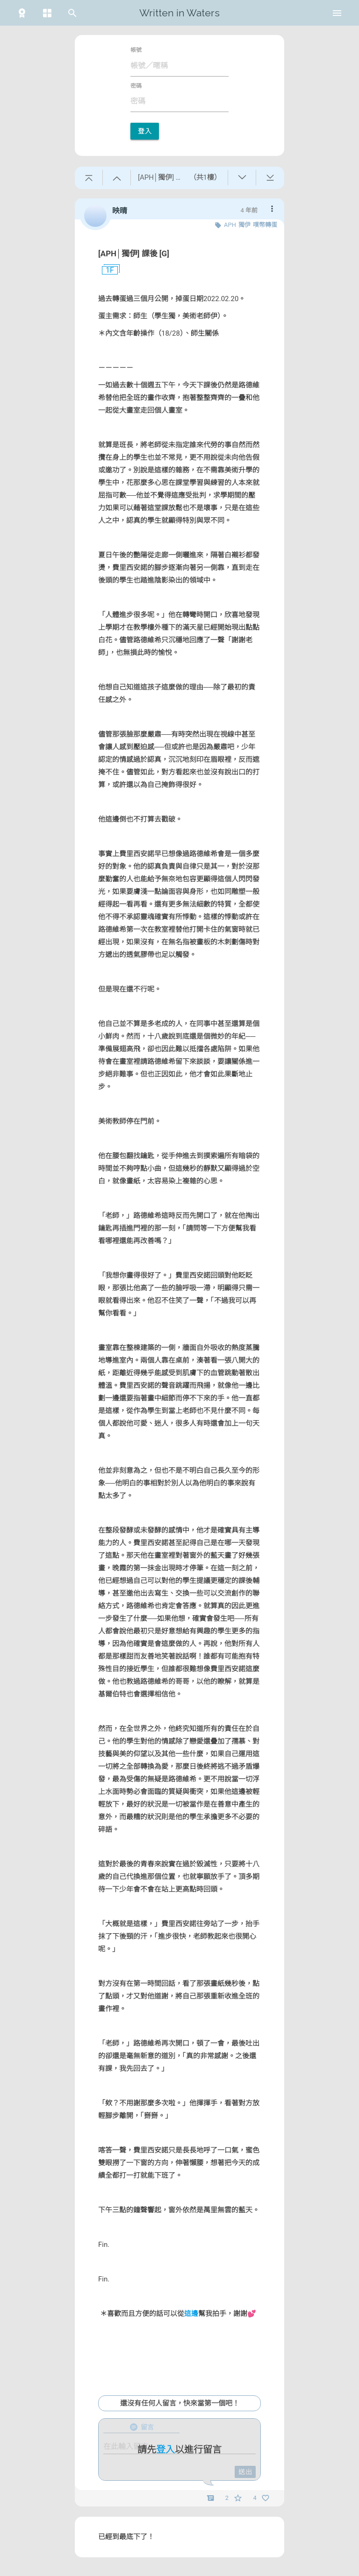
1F (106, 270)
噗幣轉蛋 (265, 224)
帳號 (136, 50)
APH (230, 224)
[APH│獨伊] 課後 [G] (133, 253)
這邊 (191, 2313)
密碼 (136, 86)
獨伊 (244, 224)
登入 (144, 131)
